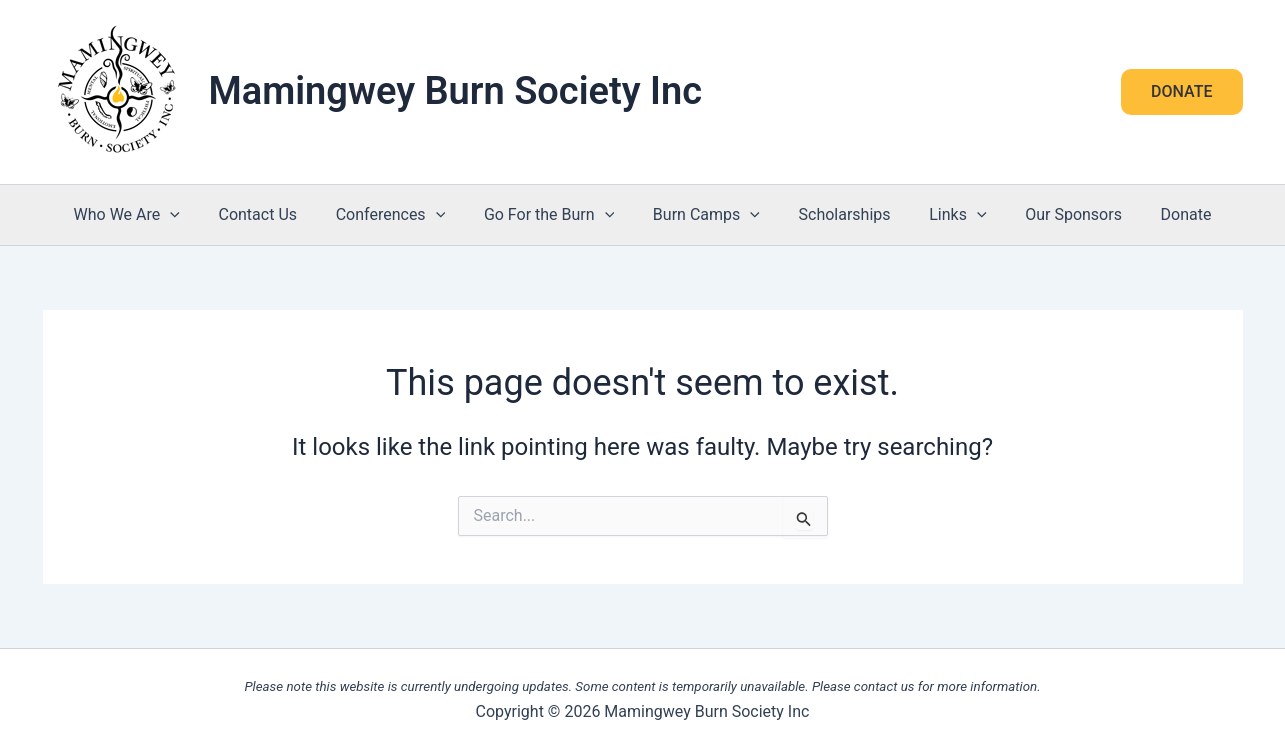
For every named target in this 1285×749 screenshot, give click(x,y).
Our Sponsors (1053, 214)
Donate (1159, 214)
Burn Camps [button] (706, 215)
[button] (1181, 92)
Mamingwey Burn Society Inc (456, 91)
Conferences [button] (404, 215)
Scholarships (838, 214)
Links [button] (944, 215)
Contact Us (277, 214)
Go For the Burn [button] (556, 215)
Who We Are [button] (153, 215)
